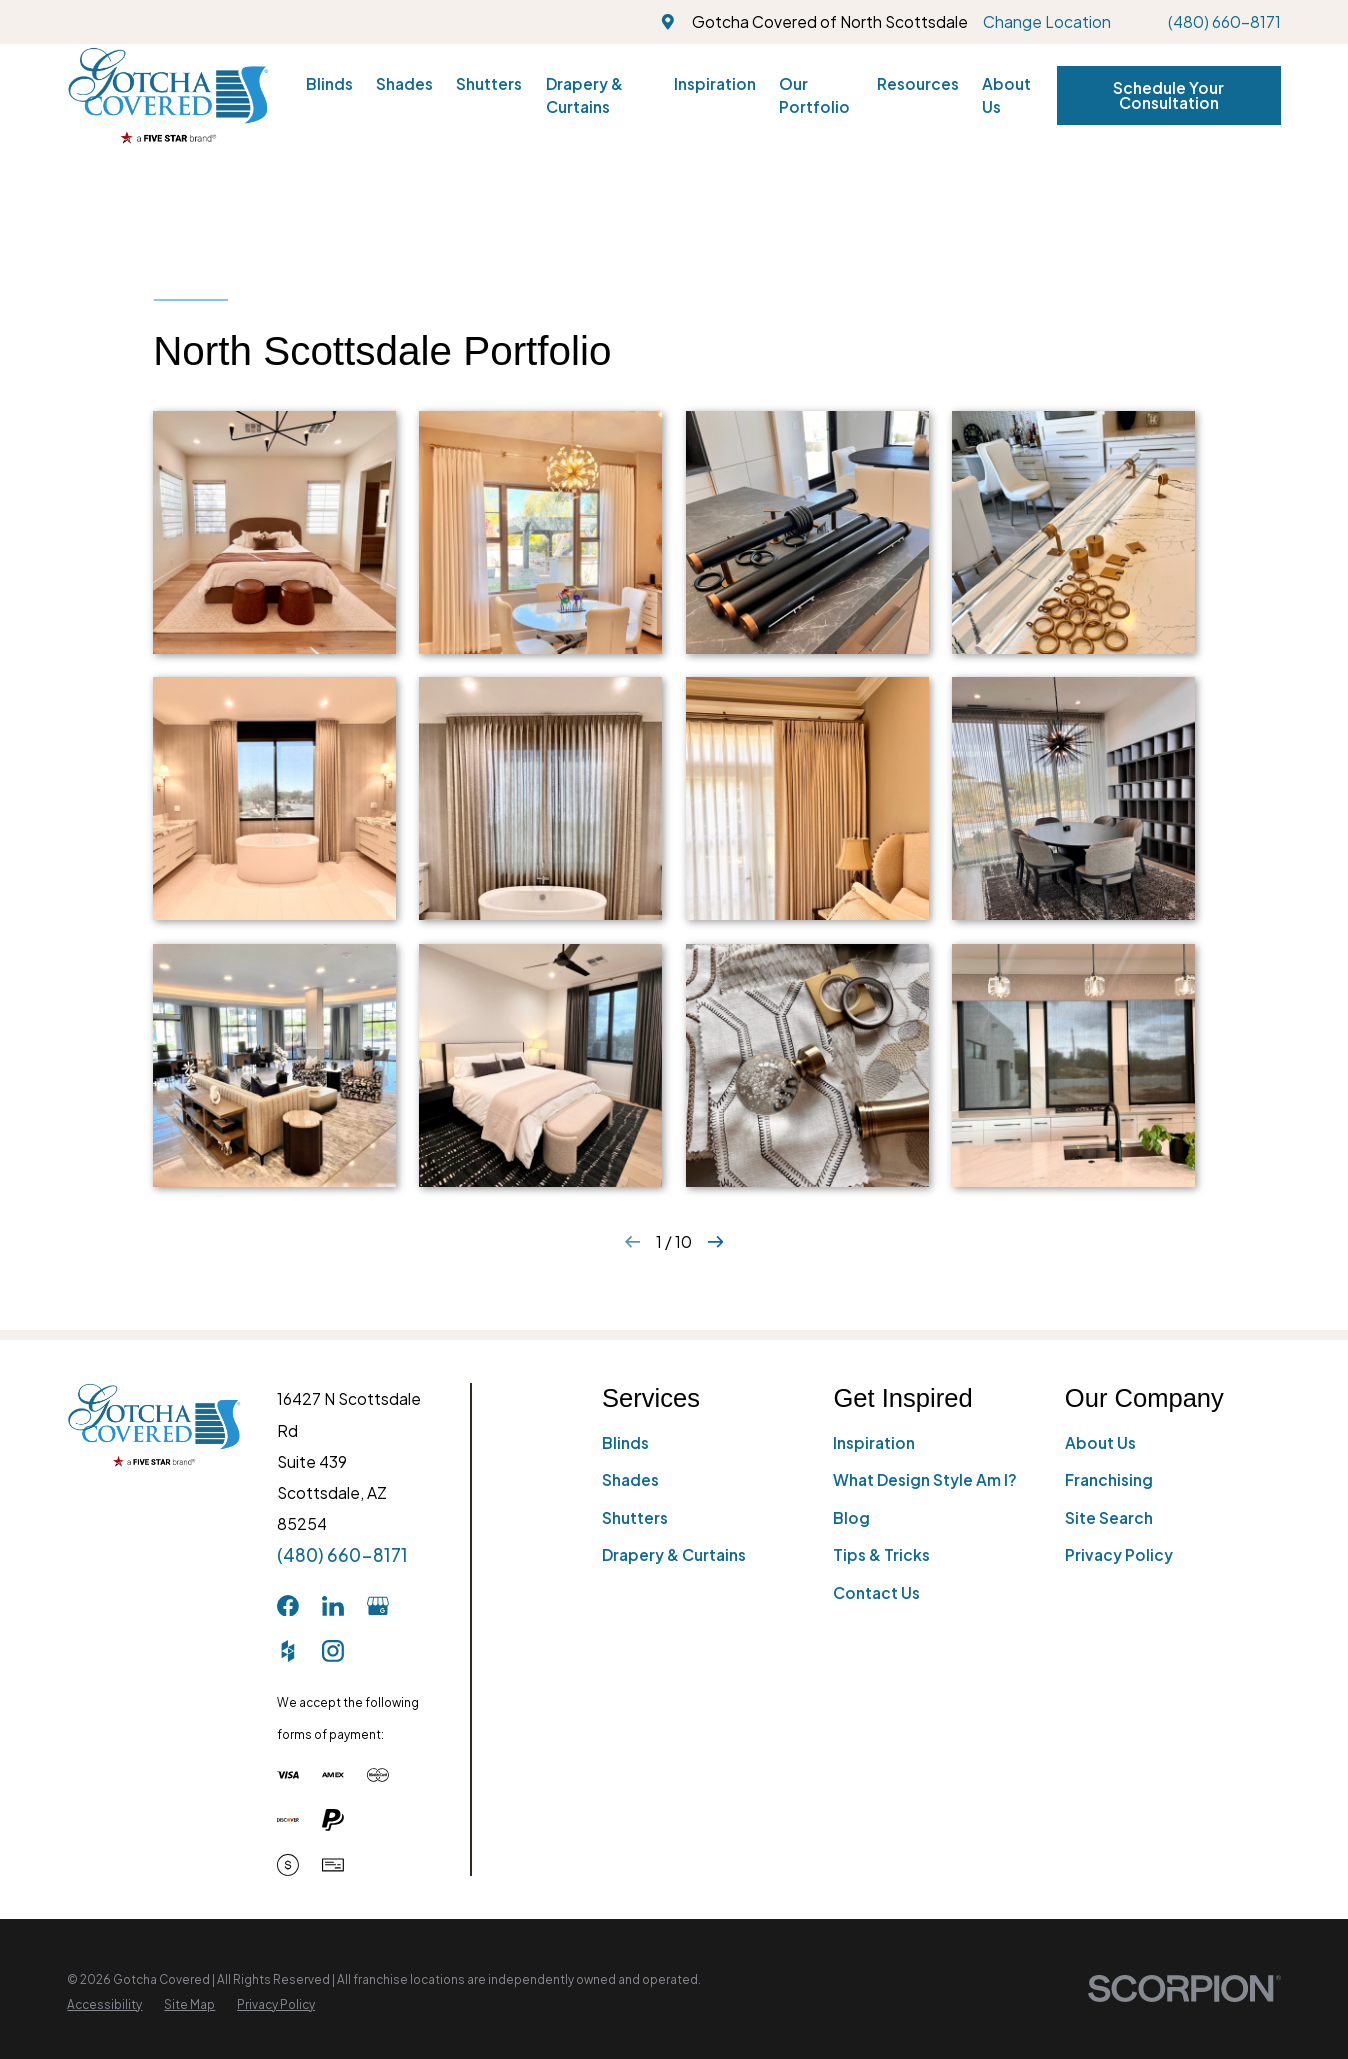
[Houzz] (288, 1651)
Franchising (1109, 1479)
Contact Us (876, 1592)
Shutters (635, 1517)
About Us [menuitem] (1006, 95)
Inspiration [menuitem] (715, 83)
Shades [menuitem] (404, 83)
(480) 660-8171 (1224, 21)
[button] (274, 532)
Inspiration (874, 1442)
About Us (1100, 1442)
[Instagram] (333, 1651)
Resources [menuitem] (918, 83)
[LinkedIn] (333, 1606)
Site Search (1109, 1517)
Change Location (1047, 21)
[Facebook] (288, 1606)
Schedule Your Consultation (1168, 95)
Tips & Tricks (881, 1554)
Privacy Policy (1119, 1554)
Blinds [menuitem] (329, 83)
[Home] (168, 95)
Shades (630, 1479)
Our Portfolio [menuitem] (814, 95)
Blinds (625, 1442)
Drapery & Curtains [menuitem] (584, 95)
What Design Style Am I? (925, 1479)
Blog (851, 1517)
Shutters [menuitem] (489, 83)
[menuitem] (104, 2004)
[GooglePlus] (378, 1606)
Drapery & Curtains (674, 1554)
